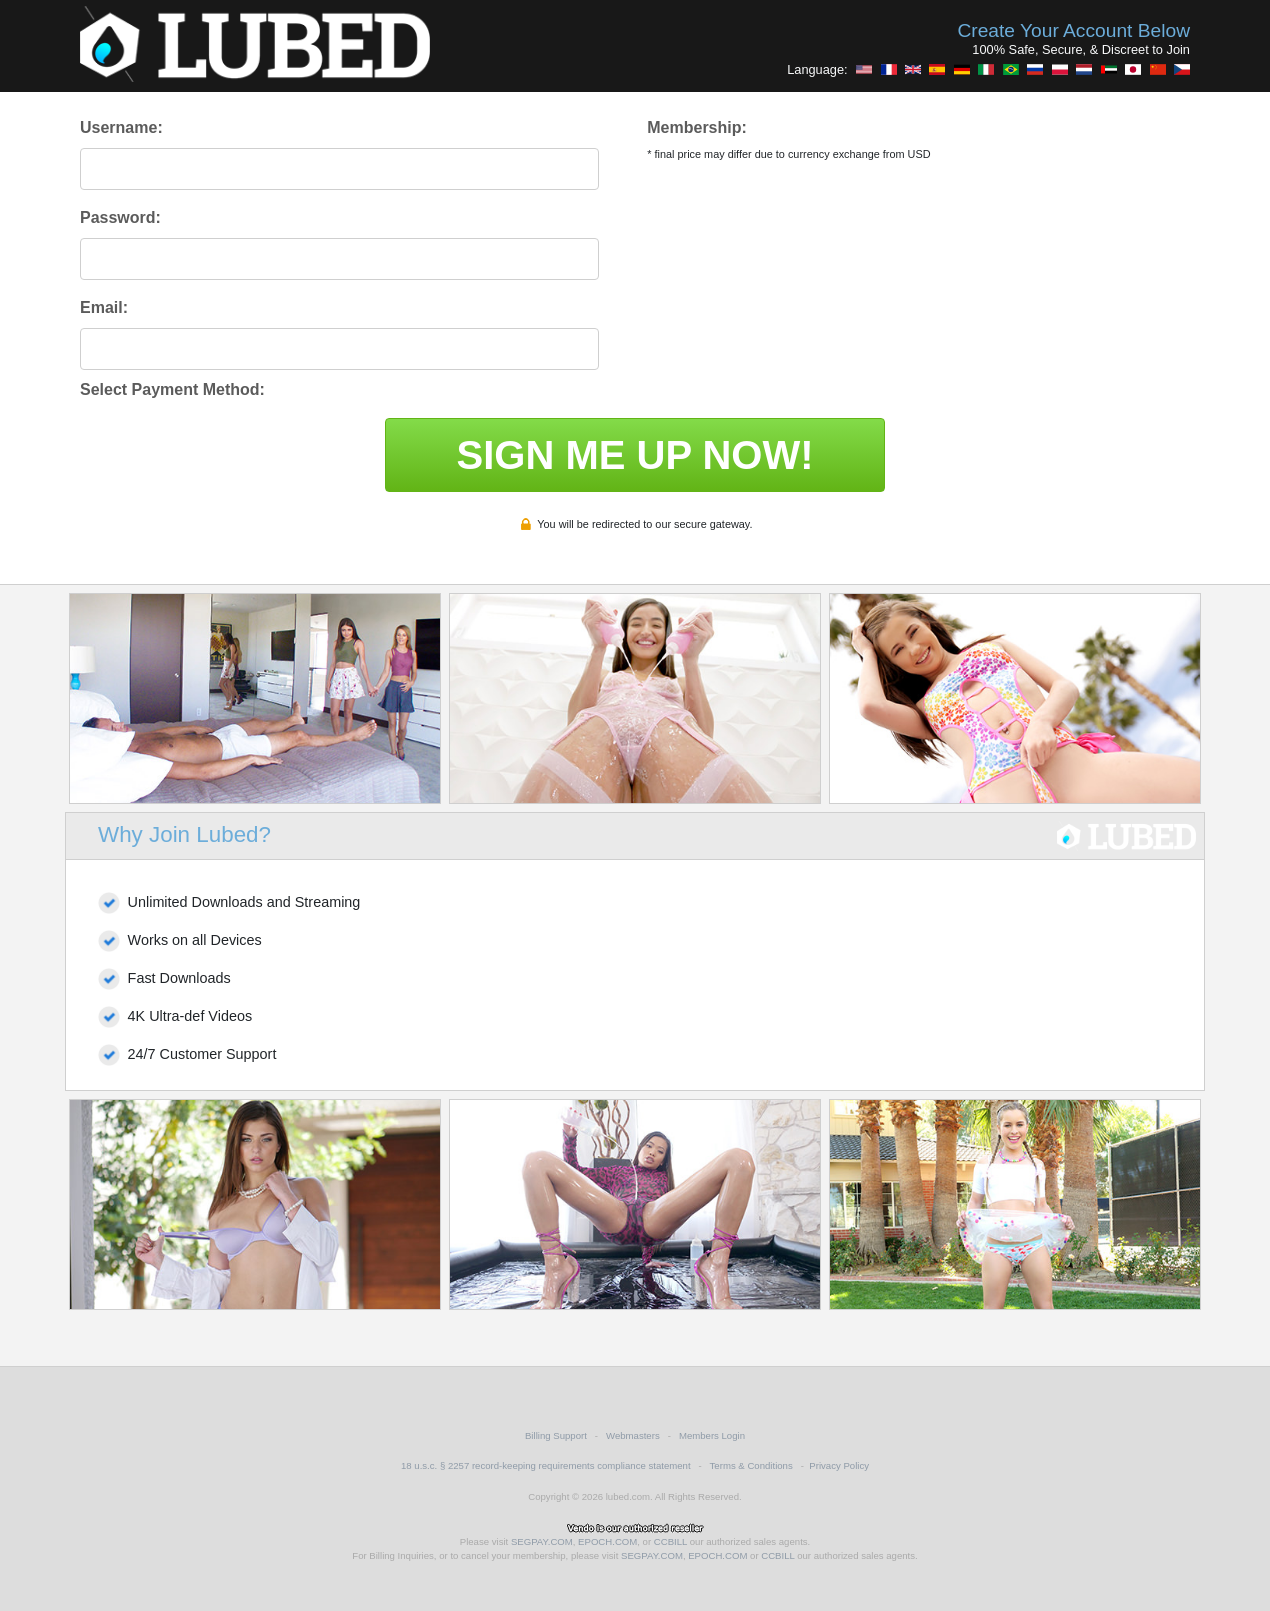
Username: (121, 127)
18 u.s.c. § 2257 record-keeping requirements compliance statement (546, 1465)
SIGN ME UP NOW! (634, 455)
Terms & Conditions (751, 1465)
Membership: (697, 127)
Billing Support (556, 1435)
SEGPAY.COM (542, 1541)
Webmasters (633, 1435)
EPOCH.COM (607, 1541)
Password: (120, 217)
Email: (104, 307)
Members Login (712, 1435)
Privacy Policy (839, 1465)
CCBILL (670, 1541)
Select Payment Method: (172, 389)
